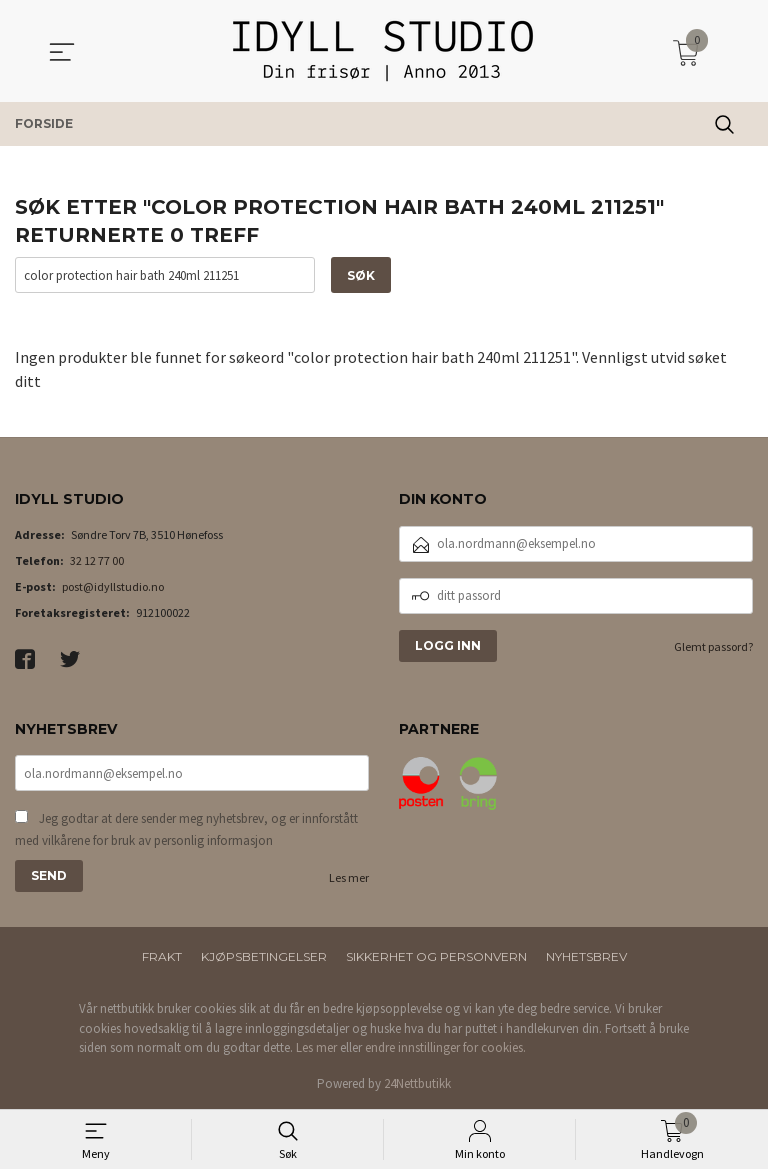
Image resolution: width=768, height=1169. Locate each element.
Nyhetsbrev (586, 956)
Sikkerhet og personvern (436, 956)
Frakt (162, 956)
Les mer (349, 877)
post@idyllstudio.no (113, 586)
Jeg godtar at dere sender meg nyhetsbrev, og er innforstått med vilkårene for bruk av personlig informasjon (186, 829)
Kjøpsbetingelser (264, 956)
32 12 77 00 (97, 560)
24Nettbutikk (417, 1083)
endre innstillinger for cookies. (445, 1047)
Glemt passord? (713, 646)
